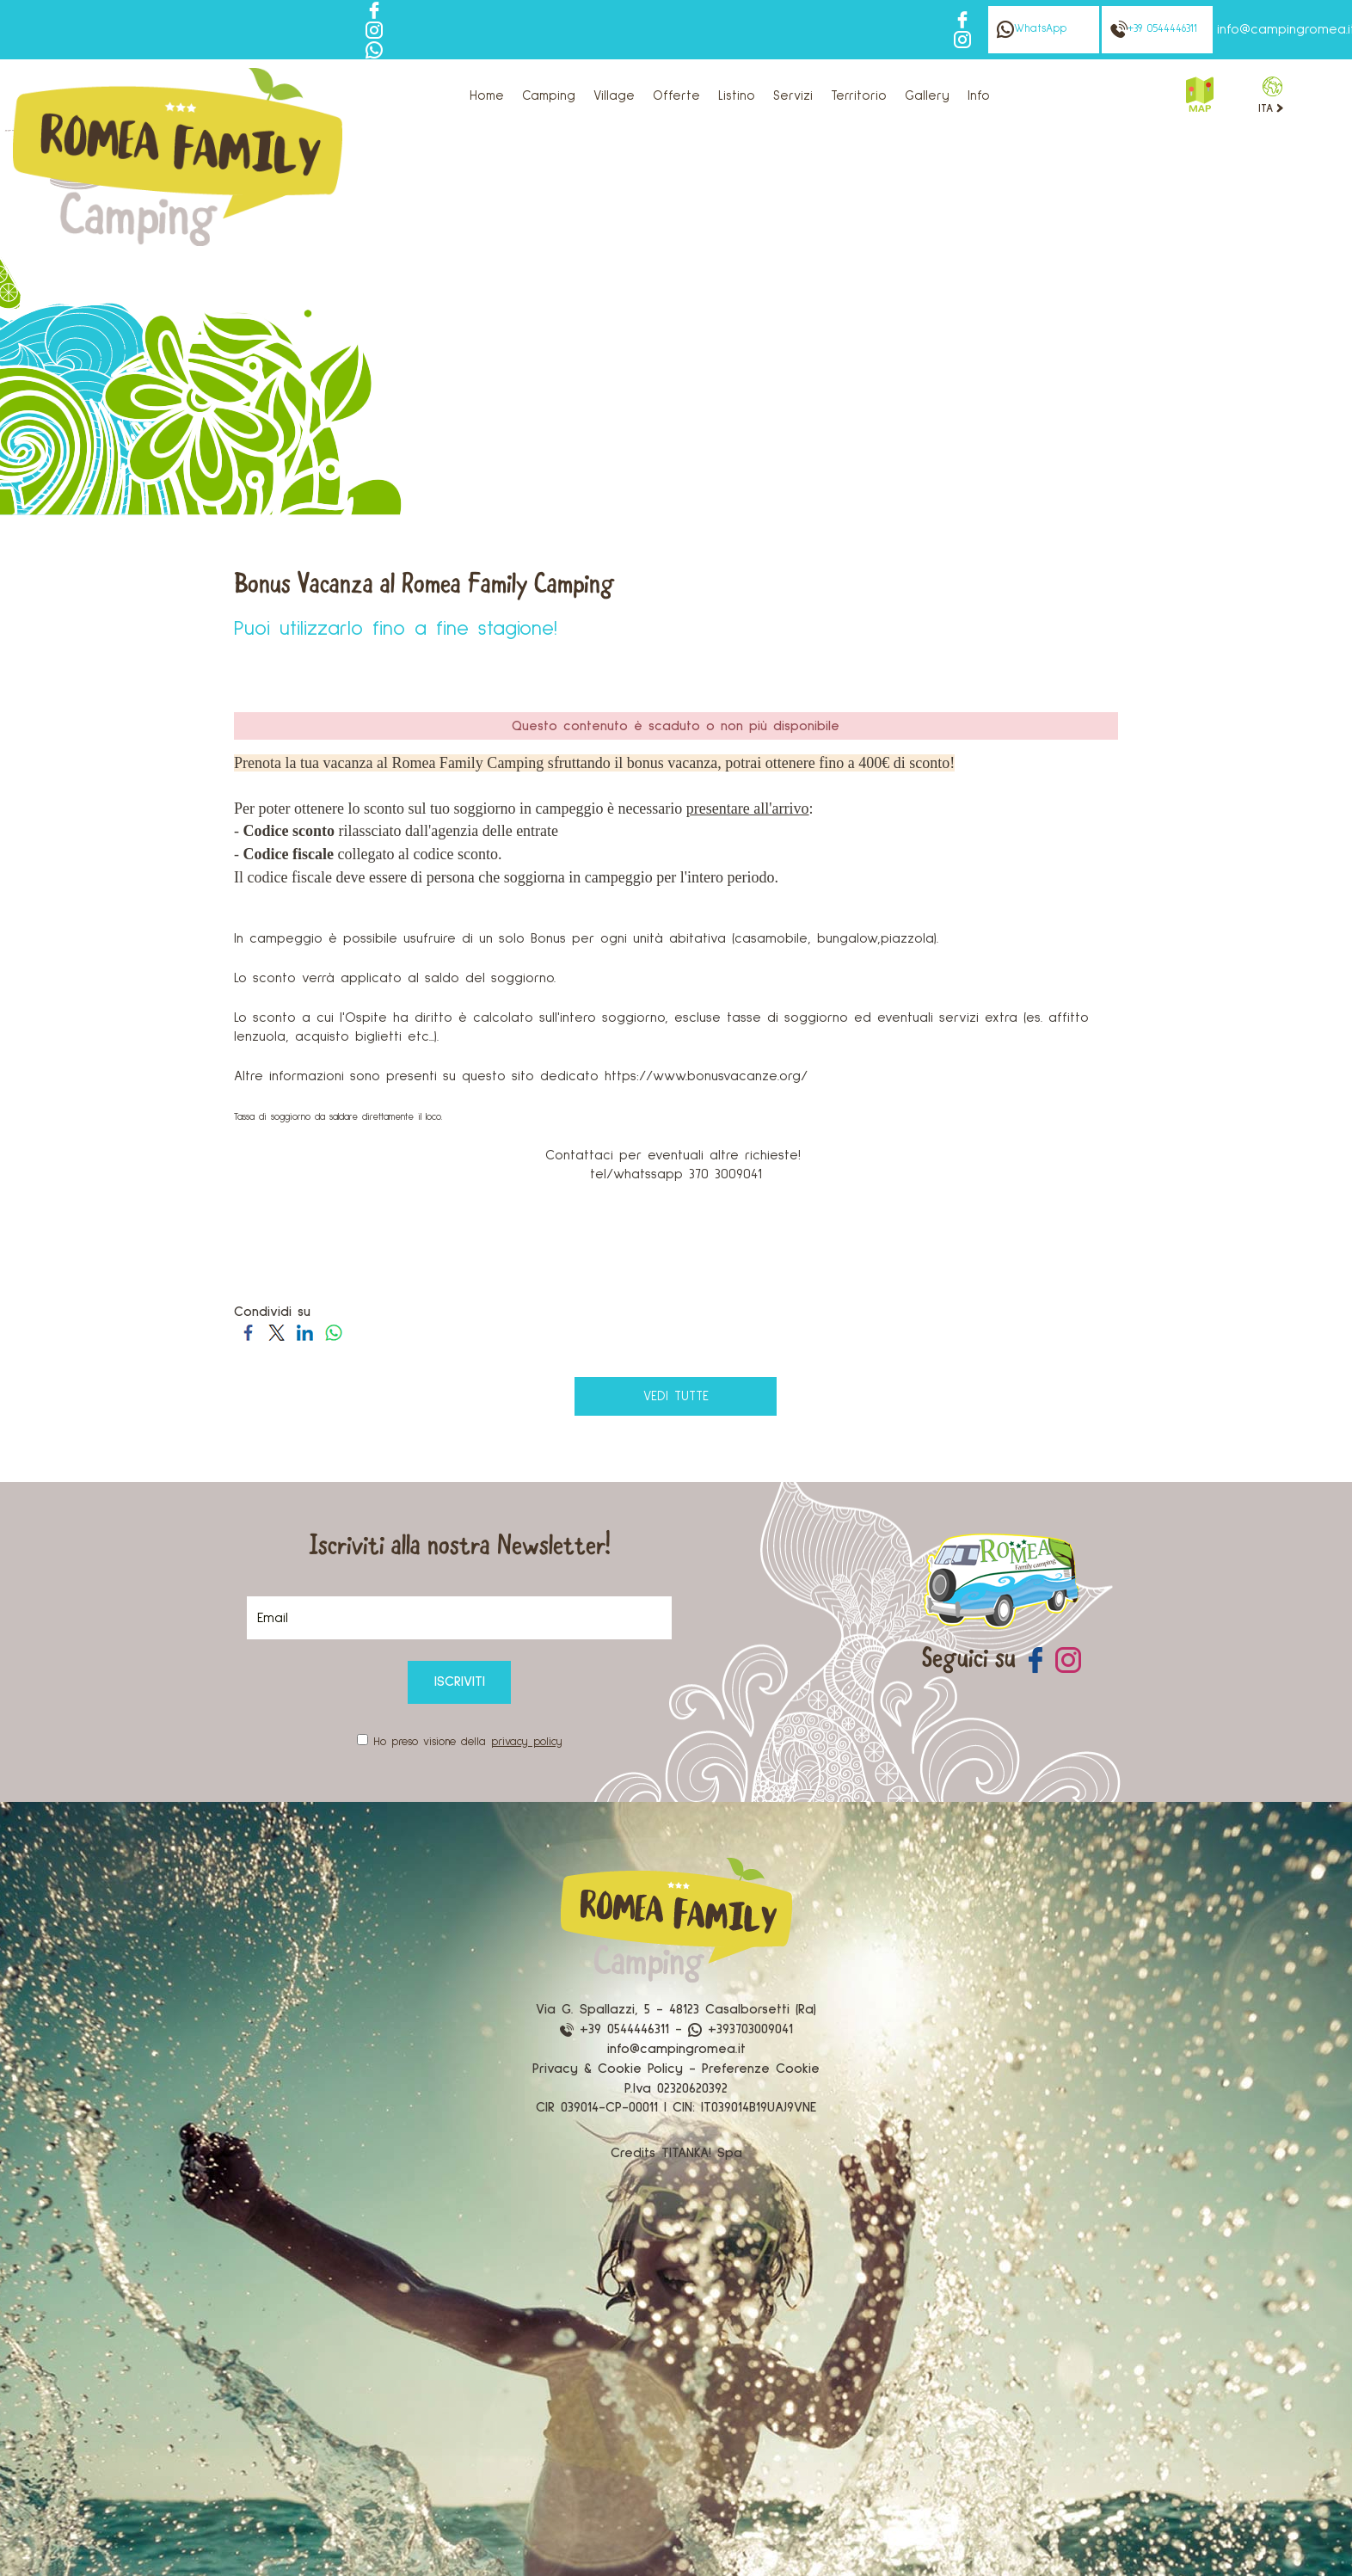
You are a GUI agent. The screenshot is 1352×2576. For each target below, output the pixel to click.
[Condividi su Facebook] (248, 1331)
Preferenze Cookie (761, 2068)
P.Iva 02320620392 (676, 2088)
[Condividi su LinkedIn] (305, 1331)
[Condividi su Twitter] (276, 1331)
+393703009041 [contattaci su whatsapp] (740, 2029)
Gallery (927, 95)
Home (487, 95)
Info (979, 95)
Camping (548, 95)
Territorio (859, 95)
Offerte (676, 95)
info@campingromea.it (676, 2049)
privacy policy (526, 1742)
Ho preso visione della (467, 1742)
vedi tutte (676, 1396)
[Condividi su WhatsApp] (333, 1331)
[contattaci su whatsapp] (374, 49)
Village (614, 95)
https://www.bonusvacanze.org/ (706, 1076)
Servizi (793, 95)
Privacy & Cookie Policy (607, 2068)
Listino (736, 95)
